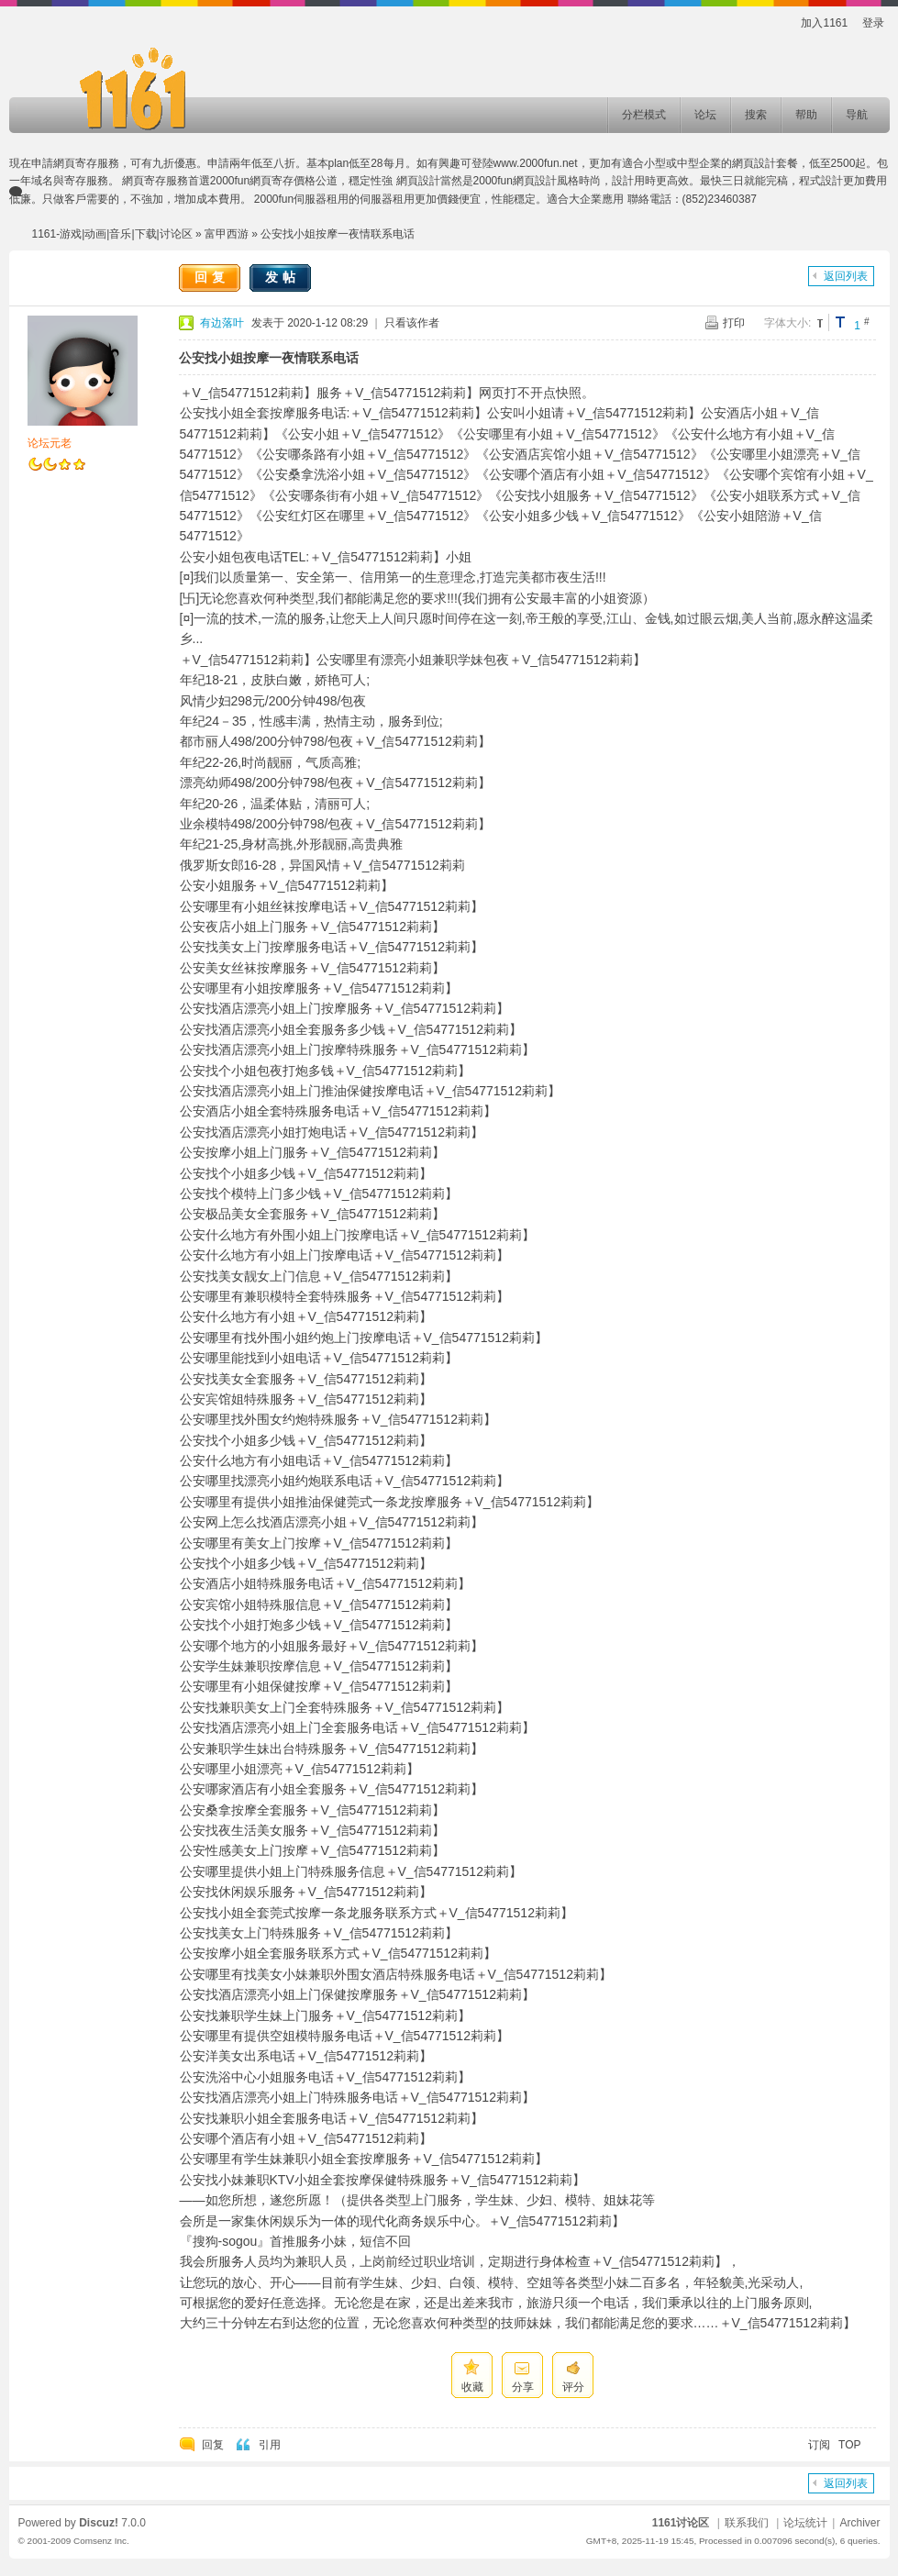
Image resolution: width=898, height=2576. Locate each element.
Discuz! (98, 2522)
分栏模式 (644, 114)
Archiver (859, 2522)
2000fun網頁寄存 (252, 180)
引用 (270, 2444)
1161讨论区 (681, 2522)
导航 (857, 114)
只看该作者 (411, 322)
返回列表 (846, 276)
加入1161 (824, 23)
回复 (211, 277)
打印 (734, 322)
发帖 (282, 277)
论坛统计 (805, 2522)
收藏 (472, 2387)
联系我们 (747, 2522)
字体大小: (787, 322)
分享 (523, 2387)
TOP (849, 2444)
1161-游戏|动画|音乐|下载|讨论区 (112, 234)
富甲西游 (227, 234)
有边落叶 (222, 322)
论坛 (705, 114)
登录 (873, 23)
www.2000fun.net (535, 163)
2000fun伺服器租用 (301, 199)
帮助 (806, 114)
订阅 (819, 2444)
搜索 (756, 114)
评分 (573, 2387)
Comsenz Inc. (101, 2541)
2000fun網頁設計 (515, 180)
